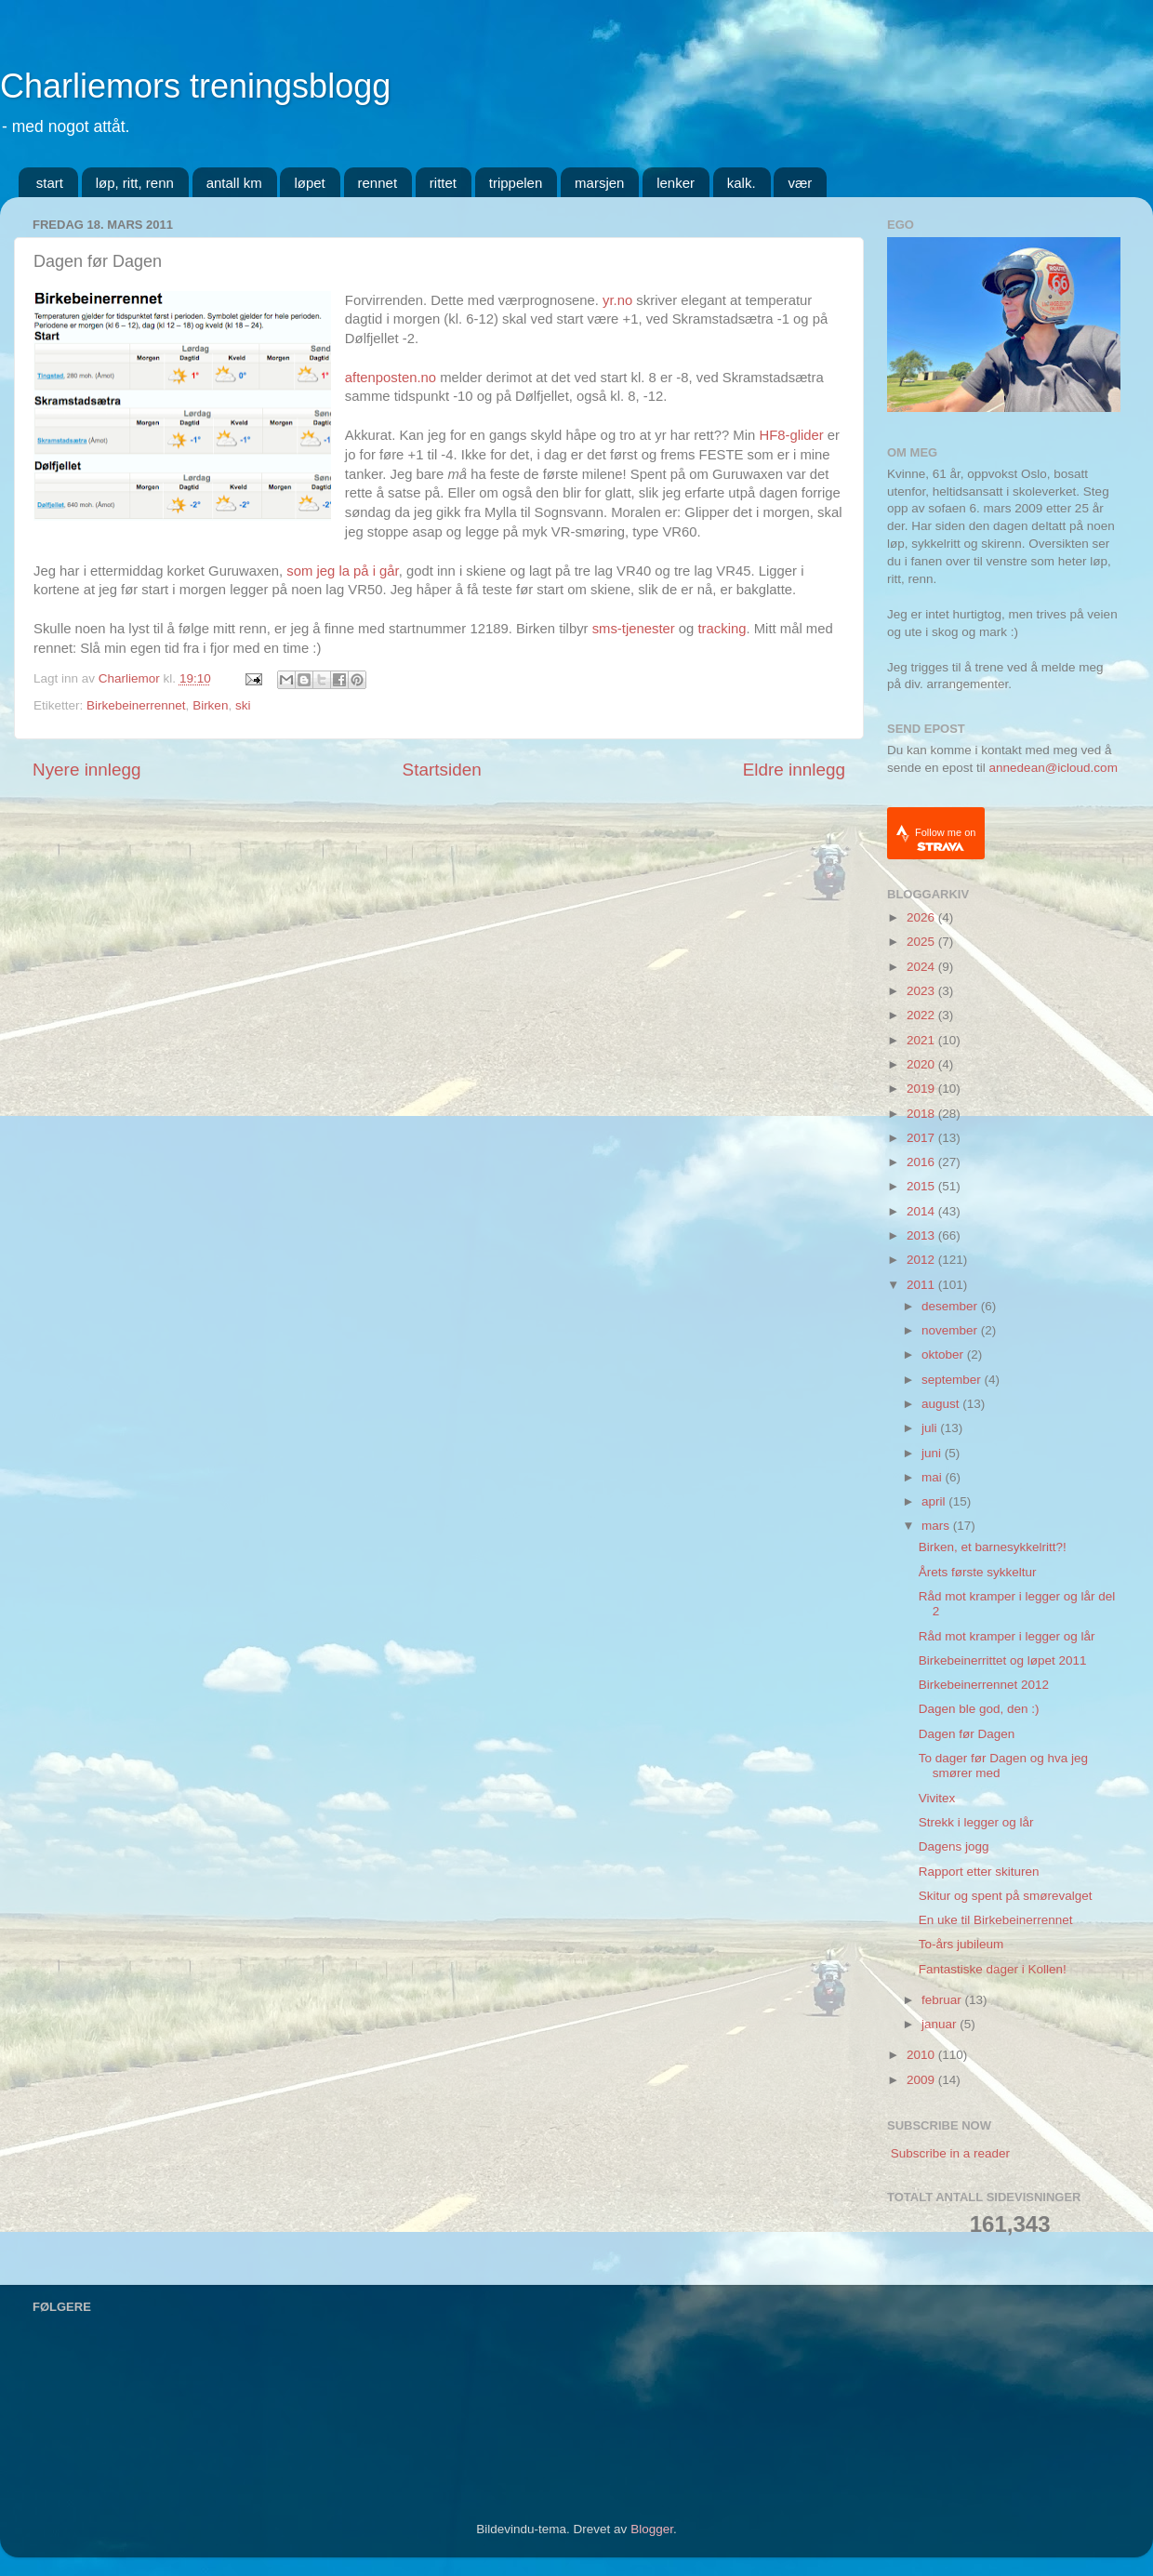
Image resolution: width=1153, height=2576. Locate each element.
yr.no (617, 300)
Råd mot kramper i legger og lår (1007, 1636)
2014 (922, 1211)
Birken (210, 705)
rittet (443, 183)
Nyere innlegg (87, 769)
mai (933, 1477)
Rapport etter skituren (979, 1872)
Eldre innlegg (794, 769)
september (953, 1380)
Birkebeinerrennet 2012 (984, 1685)
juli (930, 1428)
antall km (234, 183)
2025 (922, 942)
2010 (922, 2055)
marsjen (599, 183)
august (941, 1404)
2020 (922, 1064)
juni (933, 1453)
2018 (922, 1114)
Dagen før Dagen (967, 1734)
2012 (922, 1260)
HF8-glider (791, 435)
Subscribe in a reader (950, 2153)
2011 (922, 1285)
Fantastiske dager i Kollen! (993, 1969)
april (934, 1501)
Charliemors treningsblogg (195, 86)
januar (940, 2024)
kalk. (741, 183)
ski (243, 705)
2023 (922, 991)
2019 (922, 1088)
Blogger (651, 2529)
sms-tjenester (633, 628)
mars (937, 1526)
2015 (922, 1186)
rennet (378, 183)
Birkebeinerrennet (136, 705)
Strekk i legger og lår (976, 1822)
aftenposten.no (390, 377)
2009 (922, 2080)
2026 (922, 917)
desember (951, 1306)
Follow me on (945, 839)
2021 (922, 1040)
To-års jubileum (961, 1944)
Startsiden (442, 769)
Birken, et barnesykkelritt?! (993, 1547)
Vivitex (937, 1798)
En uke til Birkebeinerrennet (996, 1920)
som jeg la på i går (342, 571)
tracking (722, 628)
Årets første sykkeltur (978, 1572)
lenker (675, 183)
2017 (922, 1138)
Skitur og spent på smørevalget (1006, 1896)
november (951, 1330)
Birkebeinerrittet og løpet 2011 (1003, 1660)
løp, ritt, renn (135, 183)
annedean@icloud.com (1053, 768)
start (49, 183)
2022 (922, 1015)
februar (943, 2000)
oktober (944, 1354)
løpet (309, 183)
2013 (922, 1235)
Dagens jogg (954, 1846)
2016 (922, 1162)
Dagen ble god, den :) (979, 1709)
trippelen (516, 183)
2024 (922, 967)
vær (800, 183)
